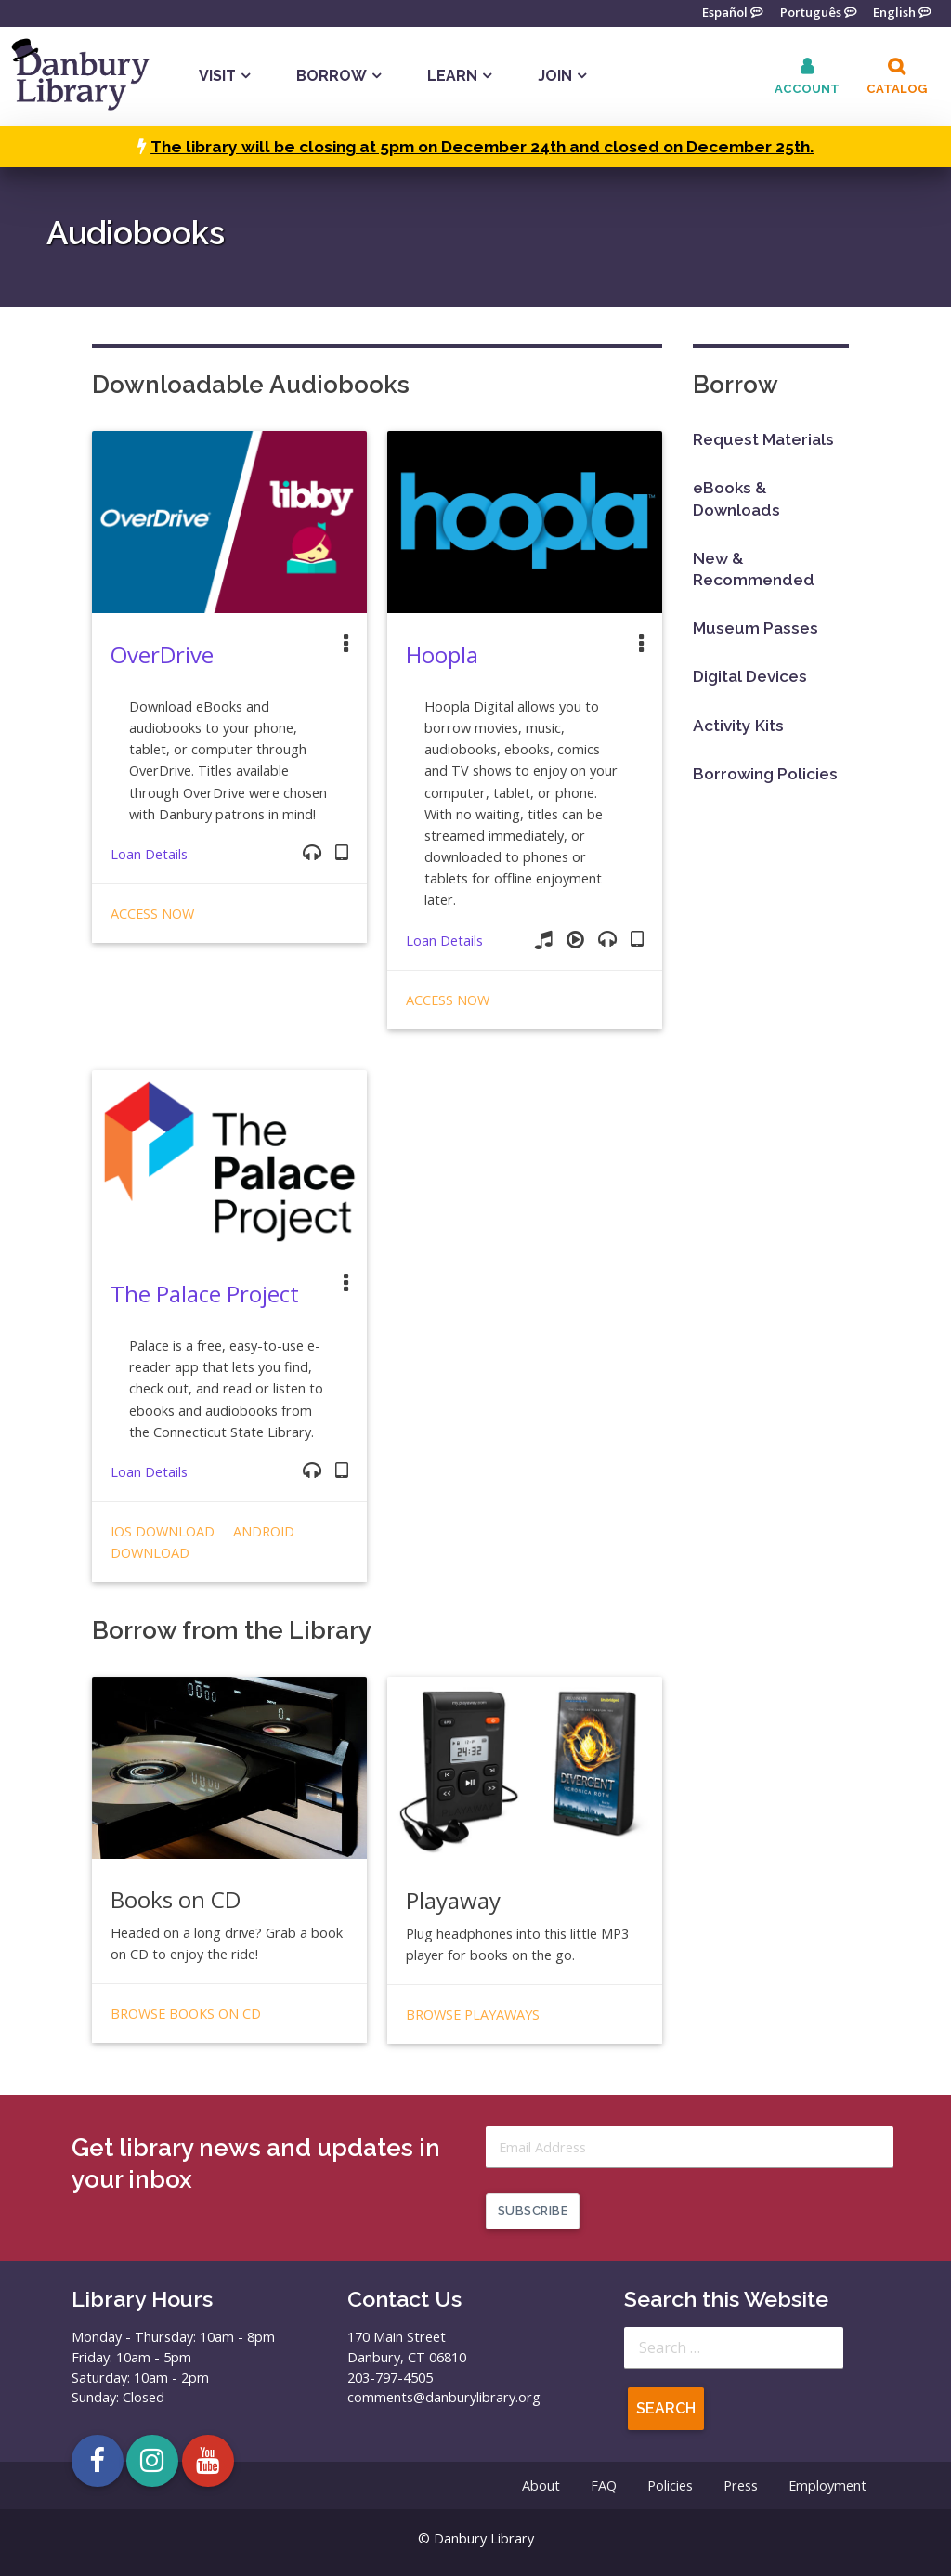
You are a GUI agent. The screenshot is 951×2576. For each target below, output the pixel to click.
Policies (670, 2485)
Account (807, 89)
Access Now (152, 913)
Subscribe (533, 2210)
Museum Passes (755, 628)
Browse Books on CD (186, 2013)
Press (740, 2485)
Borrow (331, 76)
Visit (217, 76)
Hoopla (442, 654)
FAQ (604, 2485)
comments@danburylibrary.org (444, 2397)
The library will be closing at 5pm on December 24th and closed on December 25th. (482, 146)
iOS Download (163, 1531)
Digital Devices (750, 676)
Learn (452, 76)
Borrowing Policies (765, 774)
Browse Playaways (473, 2014)
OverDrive (162, 654)
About (541, 2485)
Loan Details (149, 854)
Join (555, 76)
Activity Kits (738, 725)
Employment (827, 2485)
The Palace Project (205, 1293)
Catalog (896, 89)
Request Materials (763, 439)
